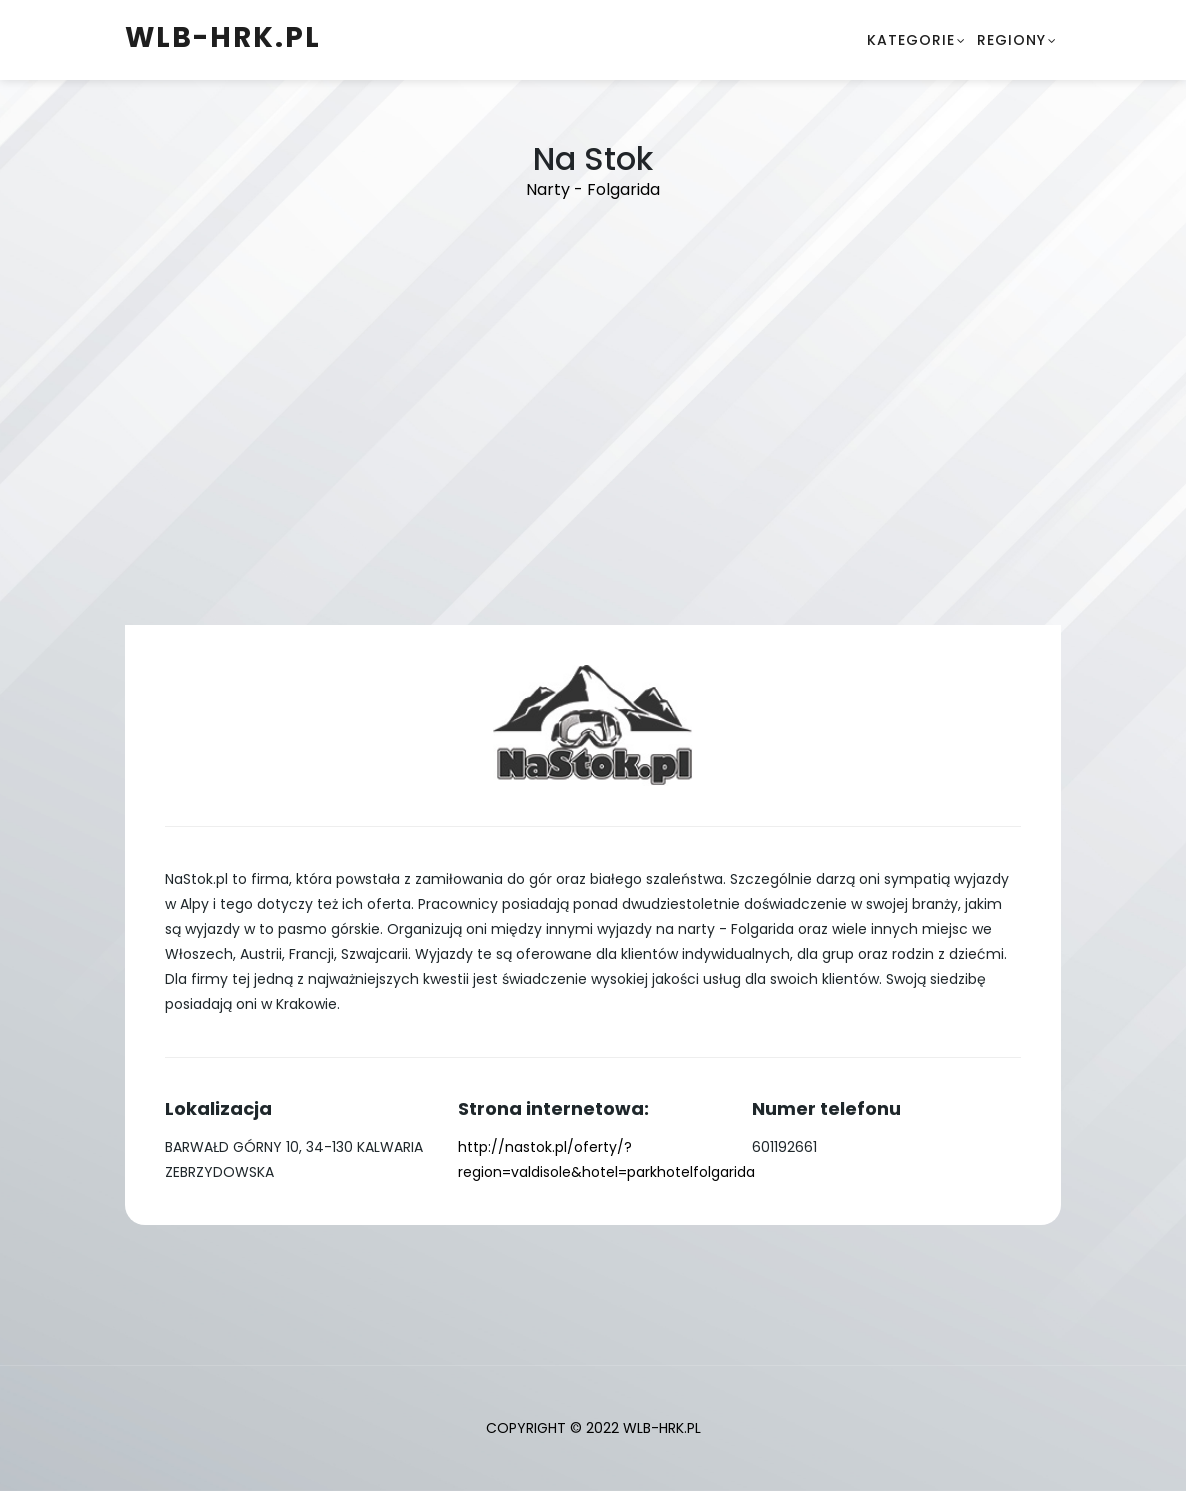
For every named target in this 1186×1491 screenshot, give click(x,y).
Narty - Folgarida (593, 189)
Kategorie (911, 40)
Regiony (1011, 40)
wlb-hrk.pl (223, 37)
